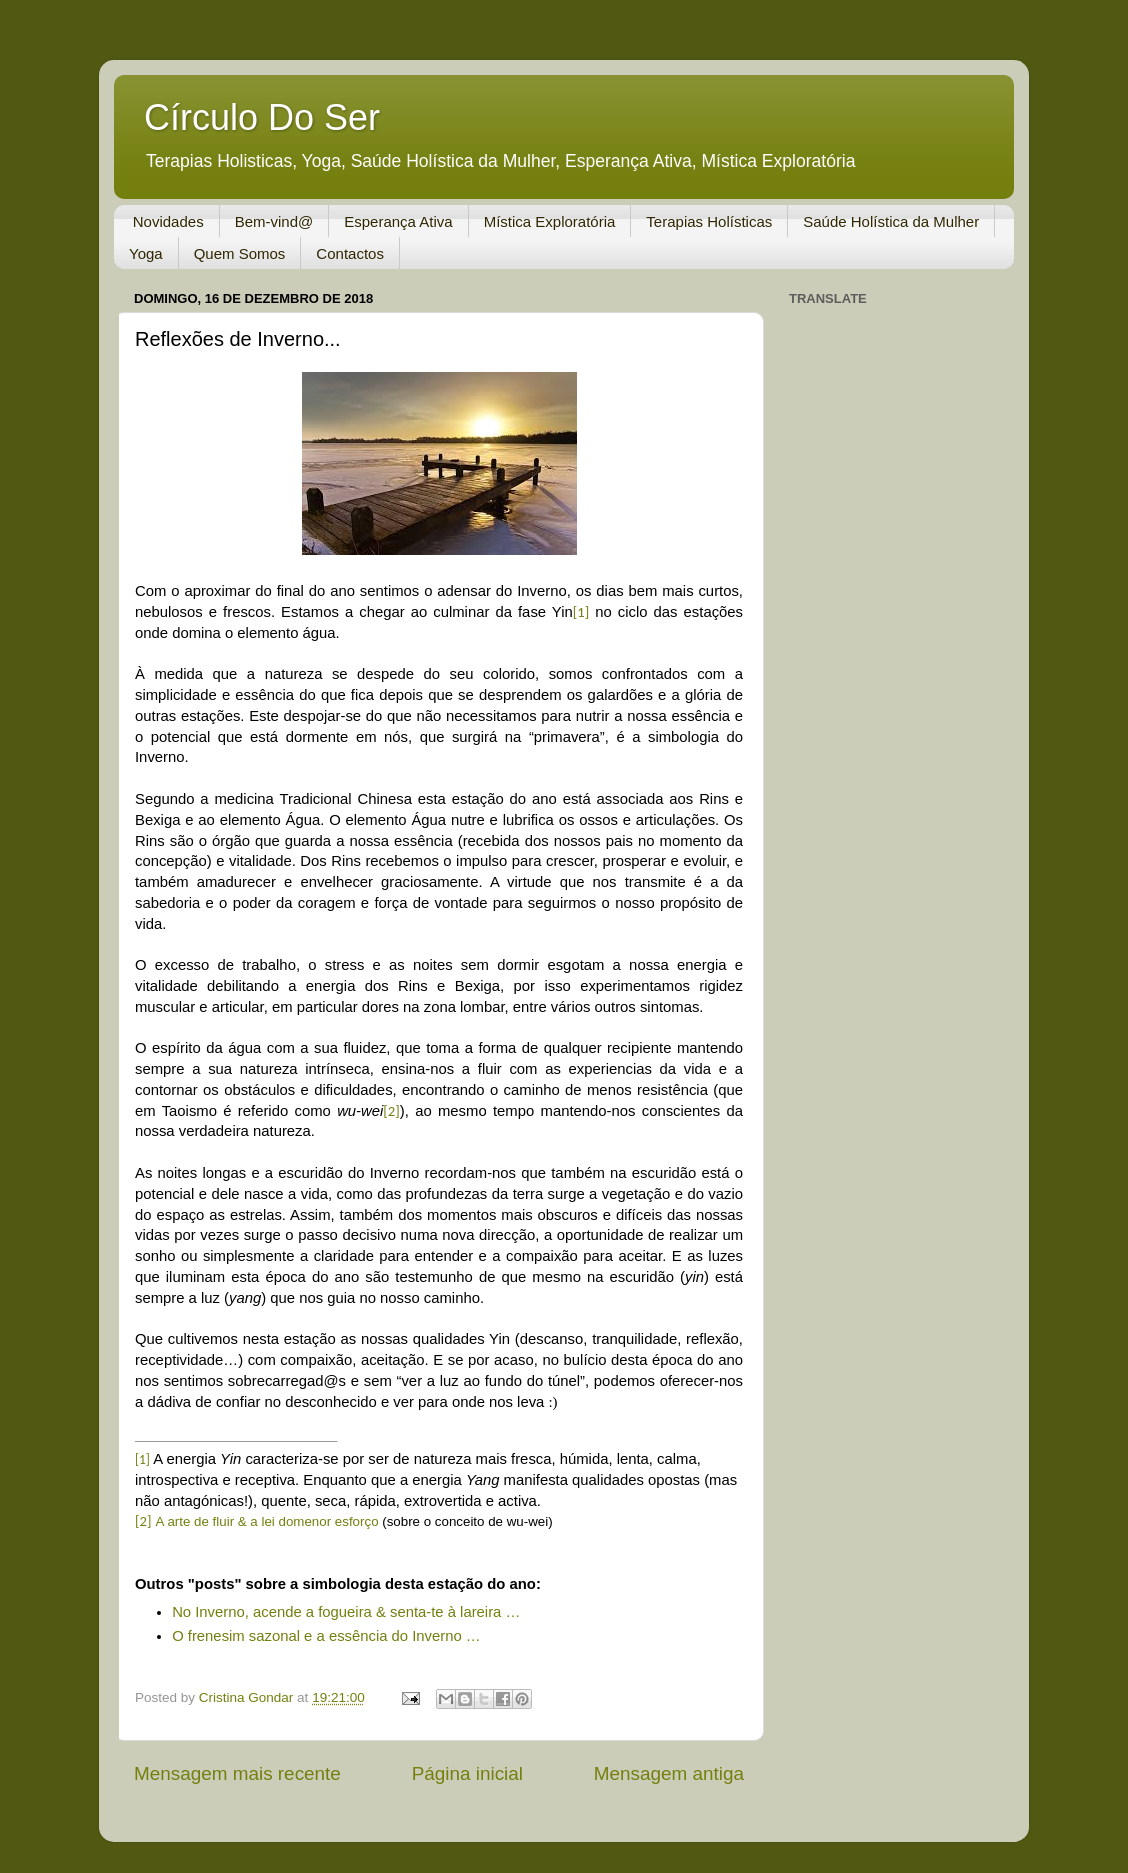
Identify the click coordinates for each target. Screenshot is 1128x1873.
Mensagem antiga (669, 1773)
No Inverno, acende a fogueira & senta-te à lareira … (346, 1612)
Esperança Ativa (398, 221)
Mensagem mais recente (237, 1773)
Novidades (168, 221)
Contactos (350, 253)
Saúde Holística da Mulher (891, 221)
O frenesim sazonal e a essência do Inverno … (326, 1636)
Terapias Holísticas (709, 221)
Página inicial (467, 1773)
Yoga (146, 253)
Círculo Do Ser (262, 117)
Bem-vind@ (274, 221)
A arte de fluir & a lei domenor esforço (267, 1521)
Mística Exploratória (550, 221)
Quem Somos (240, 253)
